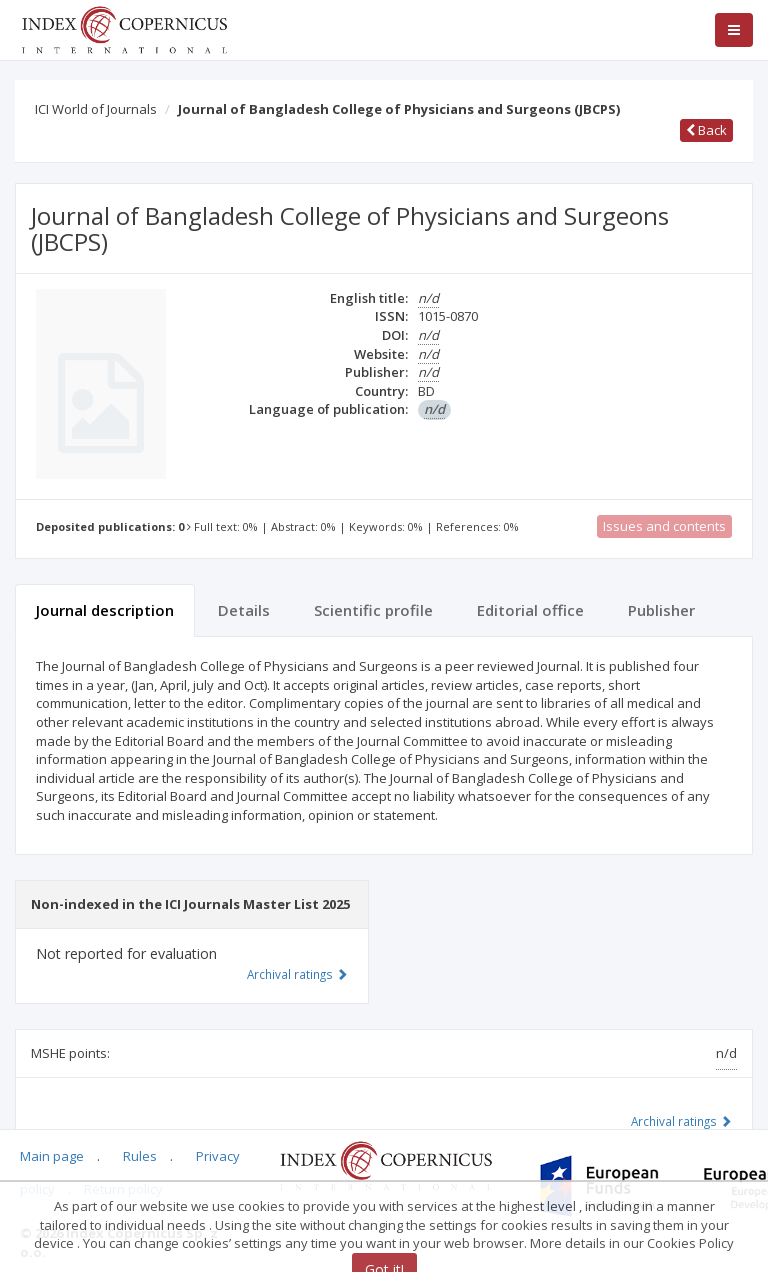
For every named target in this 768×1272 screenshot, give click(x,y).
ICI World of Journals (96, 109)
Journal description (105, 610)
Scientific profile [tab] (373, 610)
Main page (52, 1156)
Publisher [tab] (661, 610)
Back (706, 130)
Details (244, 610)
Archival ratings (681, 1121)
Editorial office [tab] (530, 610)
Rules (140, 1156)
